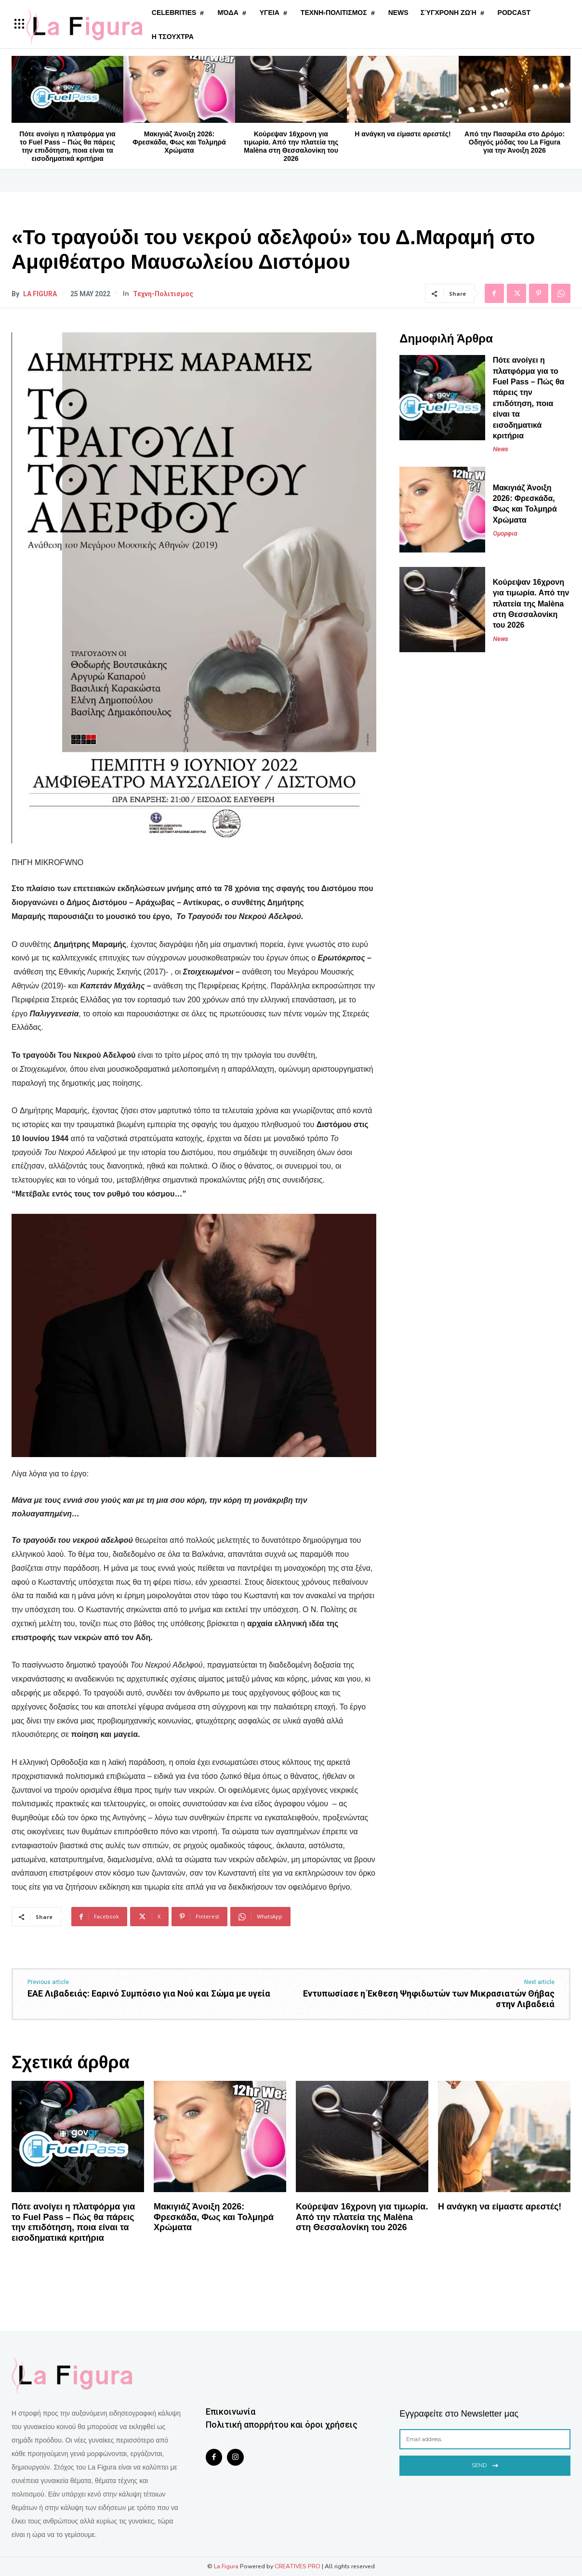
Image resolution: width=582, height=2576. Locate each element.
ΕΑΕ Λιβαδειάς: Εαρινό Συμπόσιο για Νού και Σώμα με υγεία (148, 1993)
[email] (484, 2439)
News (500, 449)
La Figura (40, 293)
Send (485, 2464)
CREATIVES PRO (297, 2566)
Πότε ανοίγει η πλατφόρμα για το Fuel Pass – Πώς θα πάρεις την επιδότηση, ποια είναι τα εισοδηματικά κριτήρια (67, 146)
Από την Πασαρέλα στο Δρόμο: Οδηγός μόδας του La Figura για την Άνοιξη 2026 (514, 142)
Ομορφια (505, 533)
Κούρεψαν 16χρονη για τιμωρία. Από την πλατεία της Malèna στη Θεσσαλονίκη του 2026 (291, 146)
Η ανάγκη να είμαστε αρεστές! (402, 134)
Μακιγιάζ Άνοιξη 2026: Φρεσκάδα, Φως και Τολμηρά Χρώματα (179, 142)
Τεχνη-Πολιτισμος (163, 293)
